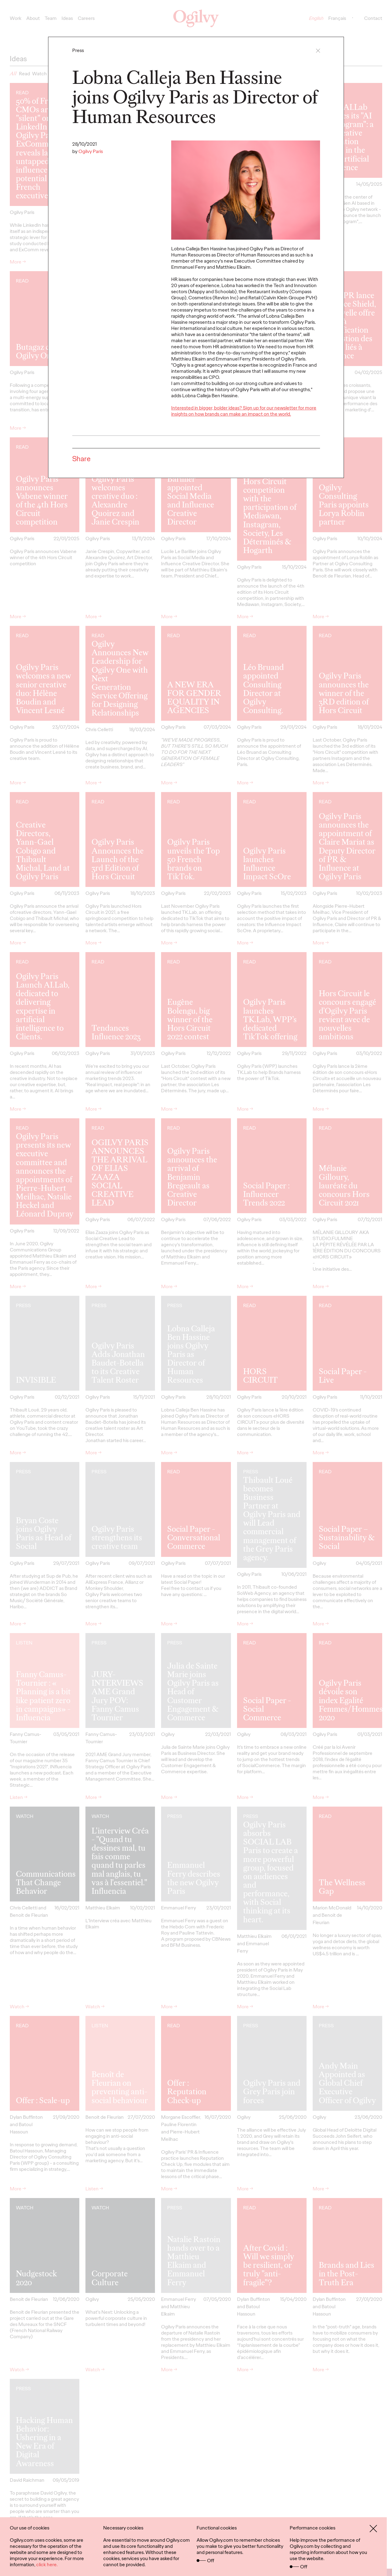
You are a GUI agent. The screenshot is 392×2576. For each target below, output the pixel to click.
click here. (47, 2564)
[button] (318, 51)
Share (81, 458)
